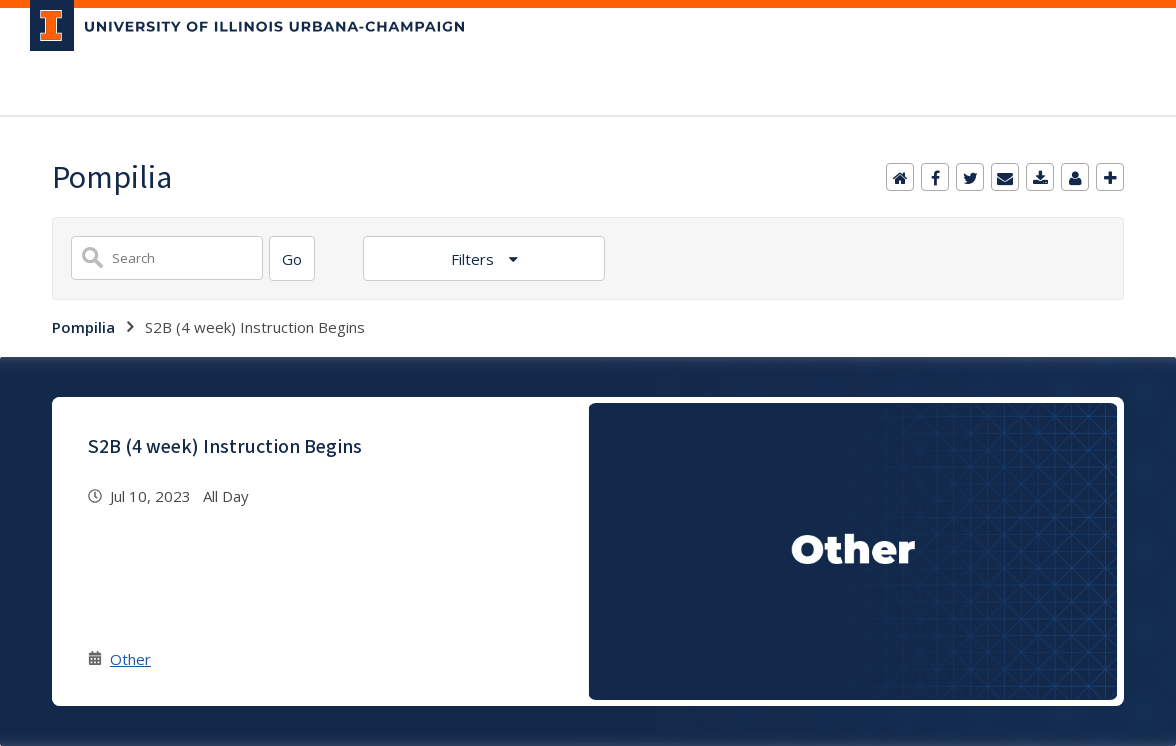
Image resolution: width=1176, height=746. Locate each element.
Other (130, 659)
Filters (474, 259)
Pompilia (83, 327)
